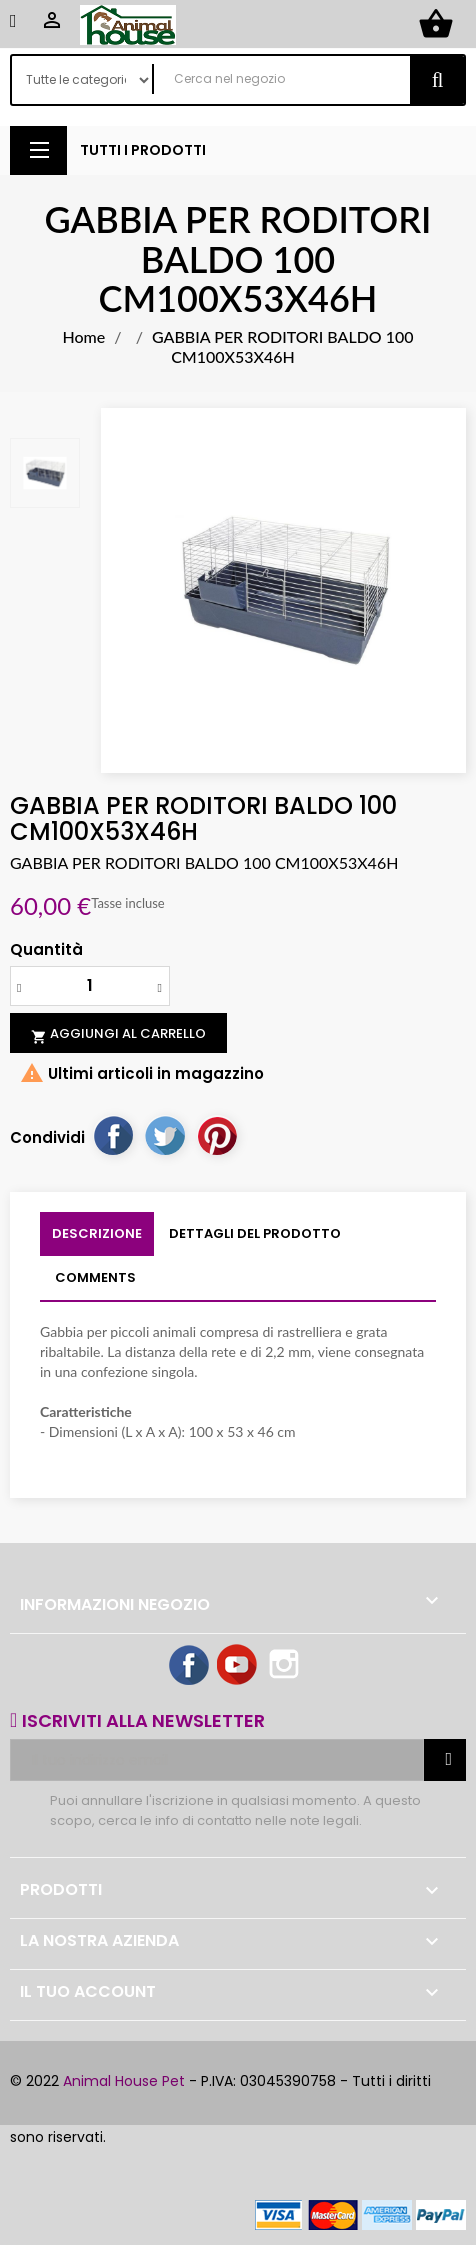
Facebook (190, 1666)
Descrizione (97, 1233)
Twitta (165, 1135)
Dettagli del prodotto (255, 1233)
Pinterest (217, 1135)
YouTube (238, 1666)
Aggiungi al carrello (118, 1034)
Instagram (286, 1666)
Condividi (113, 1135)
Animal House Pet (124, 2081)
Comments (95, 1277)
